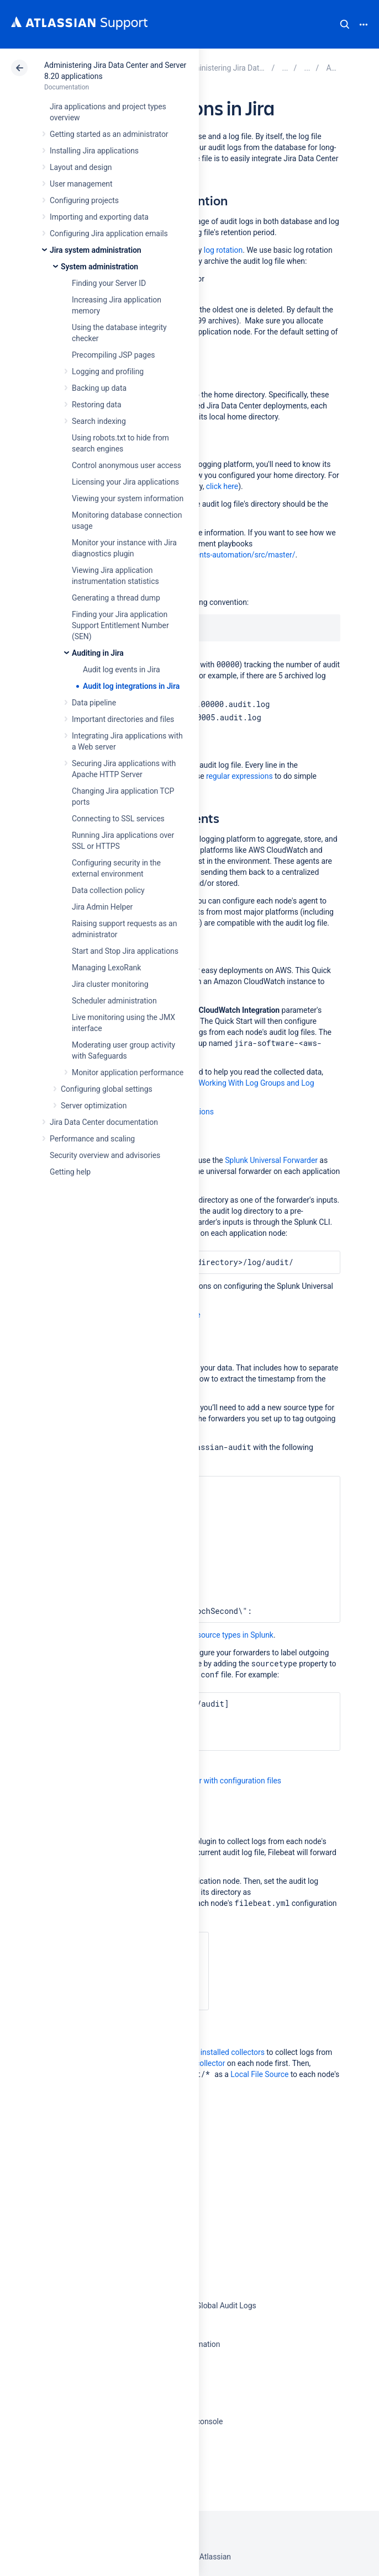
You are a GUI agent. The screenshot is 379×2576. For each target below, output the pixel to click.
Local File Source (259, 2074)
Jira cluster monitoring (110, 984)
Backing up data (99, 388)
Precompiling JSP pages (113, 354)
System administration (99, 266)
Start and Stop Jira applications (125, 951)
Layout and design (81, 167)
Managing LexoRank (106, 967)
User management (81, 183)
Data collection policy (108, 890)
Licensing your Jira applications (125, 481)
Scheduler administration (114, 1000)
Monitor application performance (127, 1072)
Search (345, 24)
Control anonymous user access (126, 465)
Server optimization (94, 1105)
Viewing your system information (127, 498)
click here (222, 486)
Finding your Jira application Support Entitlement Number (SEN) (120, 625)
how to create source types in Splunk (211, 1634)
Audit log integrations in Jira (131, 686)
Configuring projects (84, 200)
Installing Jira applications (94, 150)
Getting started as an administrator (109, 134)
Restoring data (97, 404)
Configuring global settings (106, 1089)
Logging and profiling (108, 371)
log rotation (223, 250)
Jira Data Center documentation (104, 1122)
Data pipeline (94, 702)
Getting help (70, 1171)
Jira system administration (95, 250)
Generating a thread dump (116, 597)
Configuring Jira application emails (109, 233)
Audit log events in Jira (121, 669)
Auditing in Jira (98, 653)
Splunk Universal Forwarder (271, 1160)
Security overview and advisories (105, 1155)
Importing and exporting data (99, 217)
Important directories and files (123, 719)
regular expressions (239, 776)
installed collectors (233, 2052)
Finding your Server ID (109, 283)
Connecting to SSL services (118, 818)
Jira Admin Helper (102, 906)
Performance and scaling (92, 1138)
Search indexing (99, 421)
